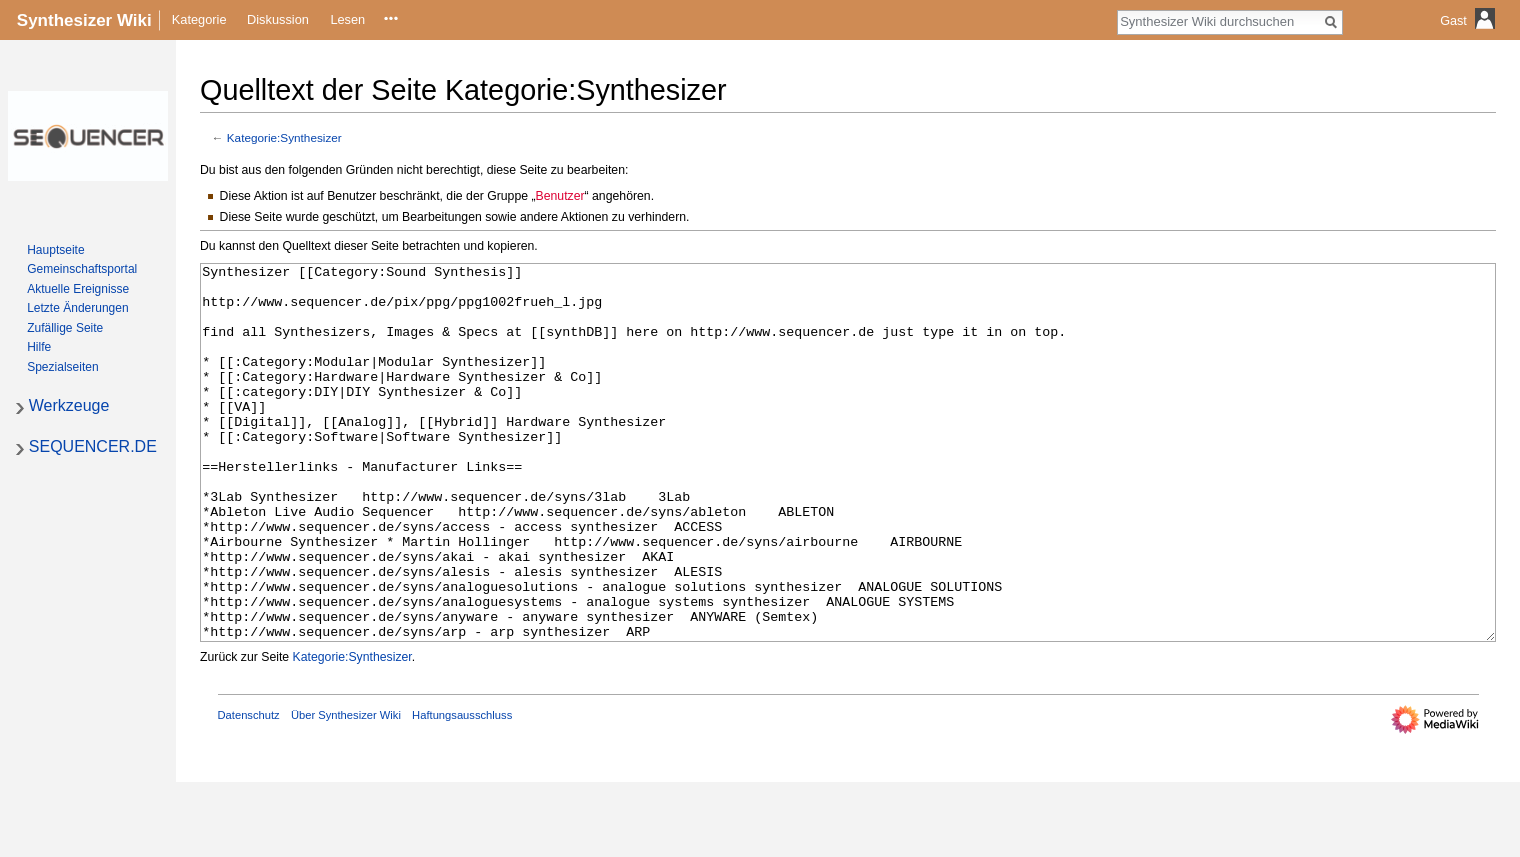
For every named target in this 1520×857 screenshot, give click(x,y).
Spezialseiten (62, 367)
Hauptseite (55, 250)
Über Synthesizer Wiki (346, 790)
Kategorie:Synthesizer (284, 137)
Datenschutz (249, 790)
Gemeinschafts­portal (82, 269)
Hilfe (39, 347)
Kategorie (199, 19)
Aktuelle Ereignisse (78, 289)
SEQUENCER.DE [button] (93, 446)
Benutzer (560, 196)
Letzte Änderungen (77, 308)
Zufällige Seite (65, 328)
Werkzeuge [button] (69, 405)
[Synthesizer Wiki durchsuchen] (1219, 21)
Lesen (347, 19)
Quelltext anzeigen (397, 19)
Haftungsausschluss (462, 790)
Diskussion (278, 19)
